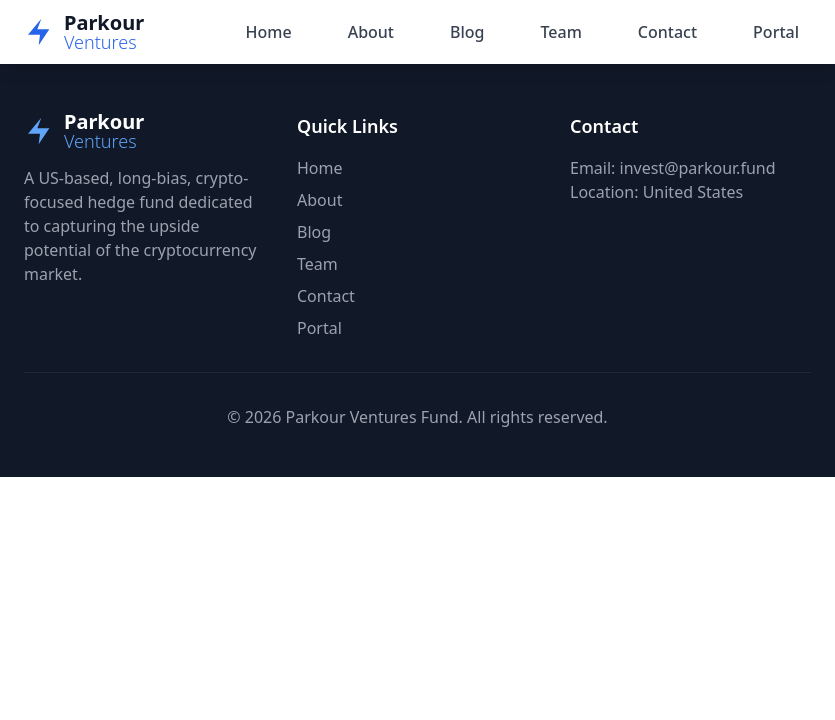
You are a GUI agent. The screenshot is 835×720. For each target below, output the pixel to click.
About (371, 32)
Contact (667, 32)
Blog (467, 32)
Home (269, 32)
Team (560, 32)
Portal (776, 32)
